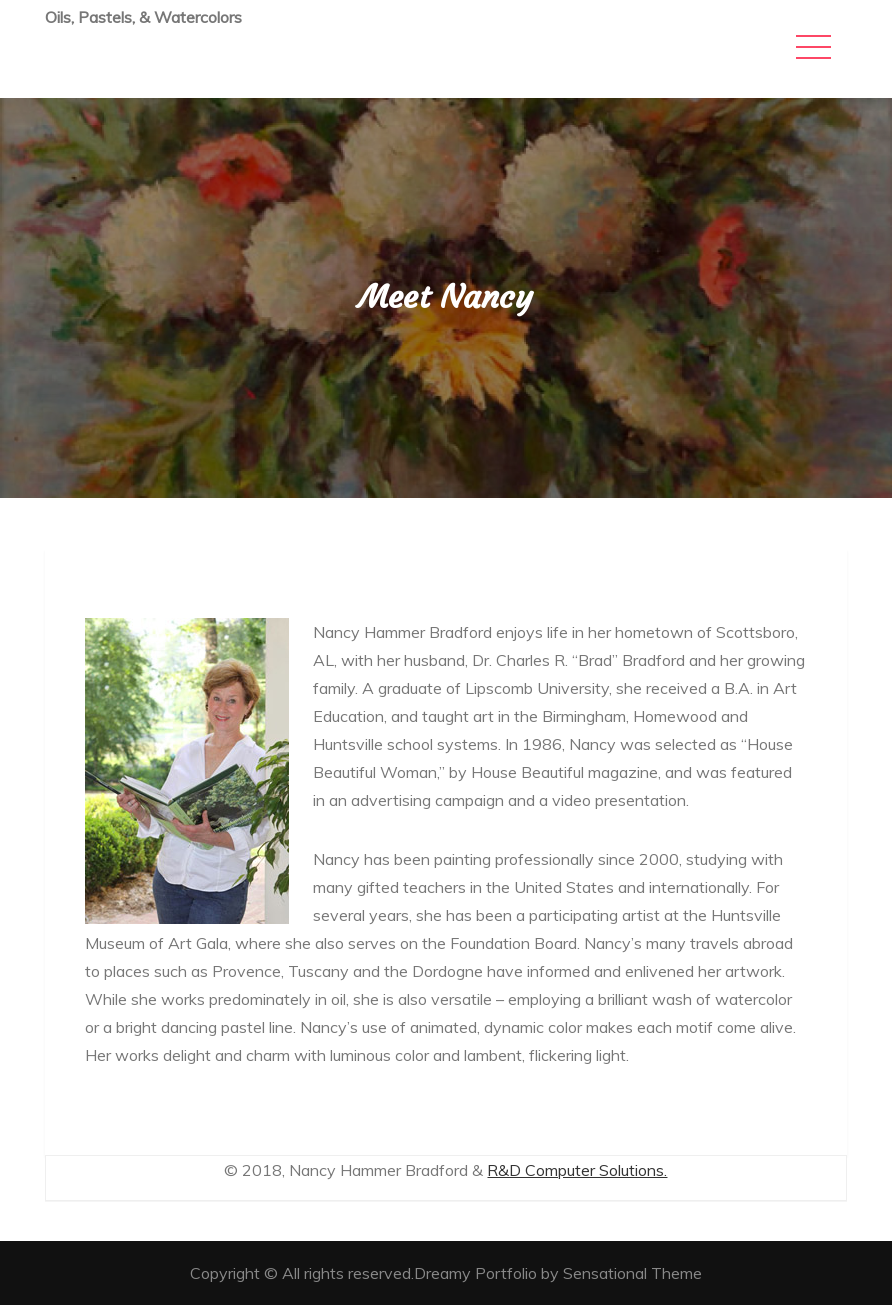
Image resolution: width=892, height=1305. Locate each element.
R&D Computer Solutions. (577, 1170)
